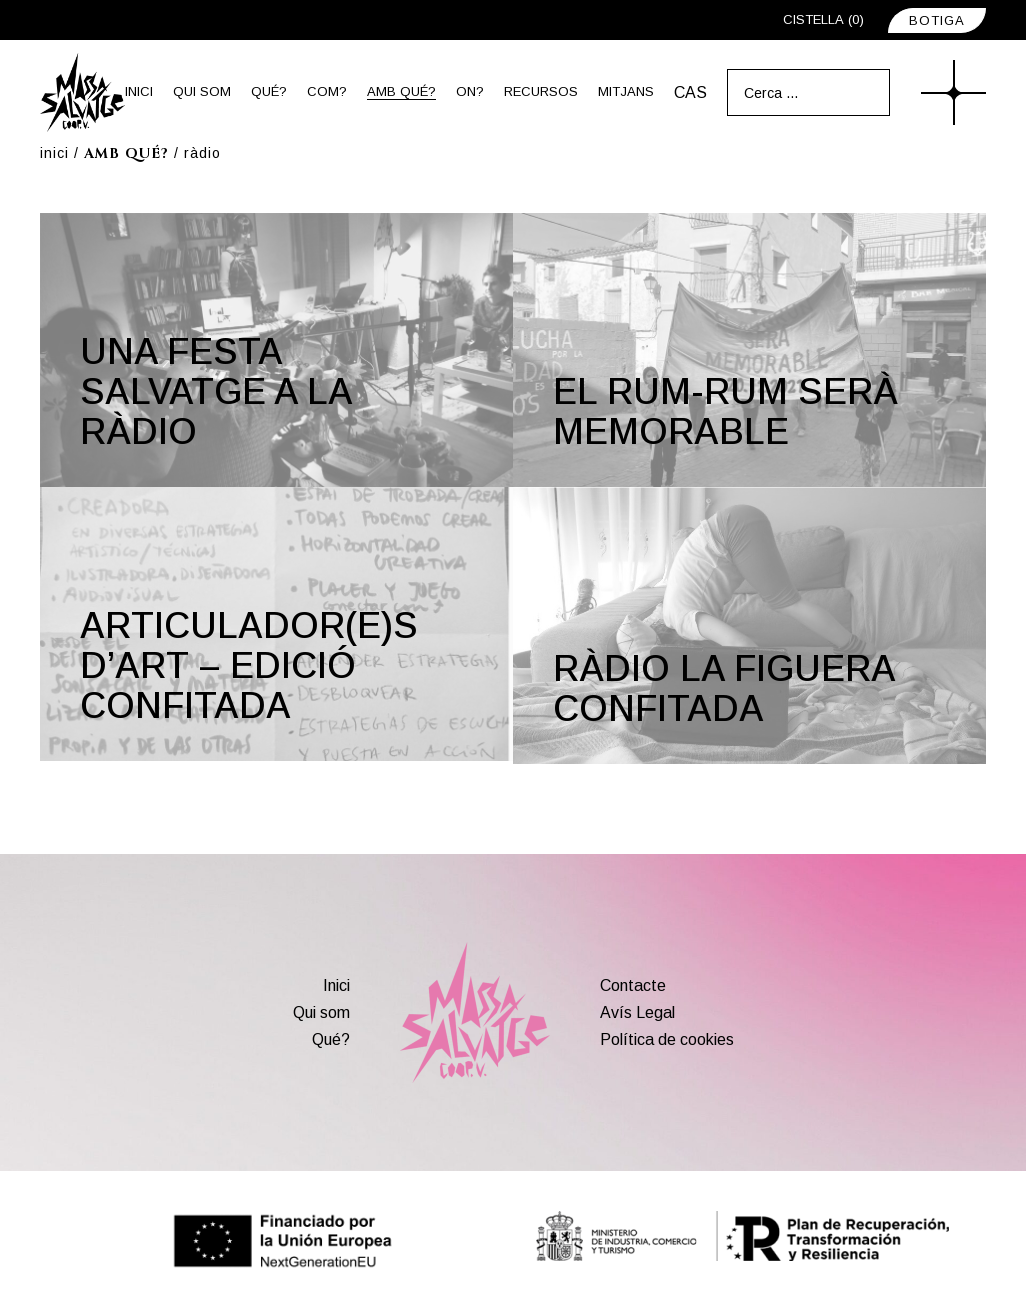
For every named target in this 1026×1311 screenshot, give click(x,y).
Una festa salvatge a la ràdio (216, 391)
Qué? (331, 1039)
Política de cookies (667, 1039)
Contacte (633, 985)
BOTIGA (937, 20)
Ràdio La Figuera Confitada (724, 688)
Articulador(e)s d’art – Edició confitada (249, 665)
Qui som (321, 1012)
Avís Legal (637, 1012)
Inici (336, 985)
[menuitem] (690, 92)
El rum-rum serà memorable (725, 411)
